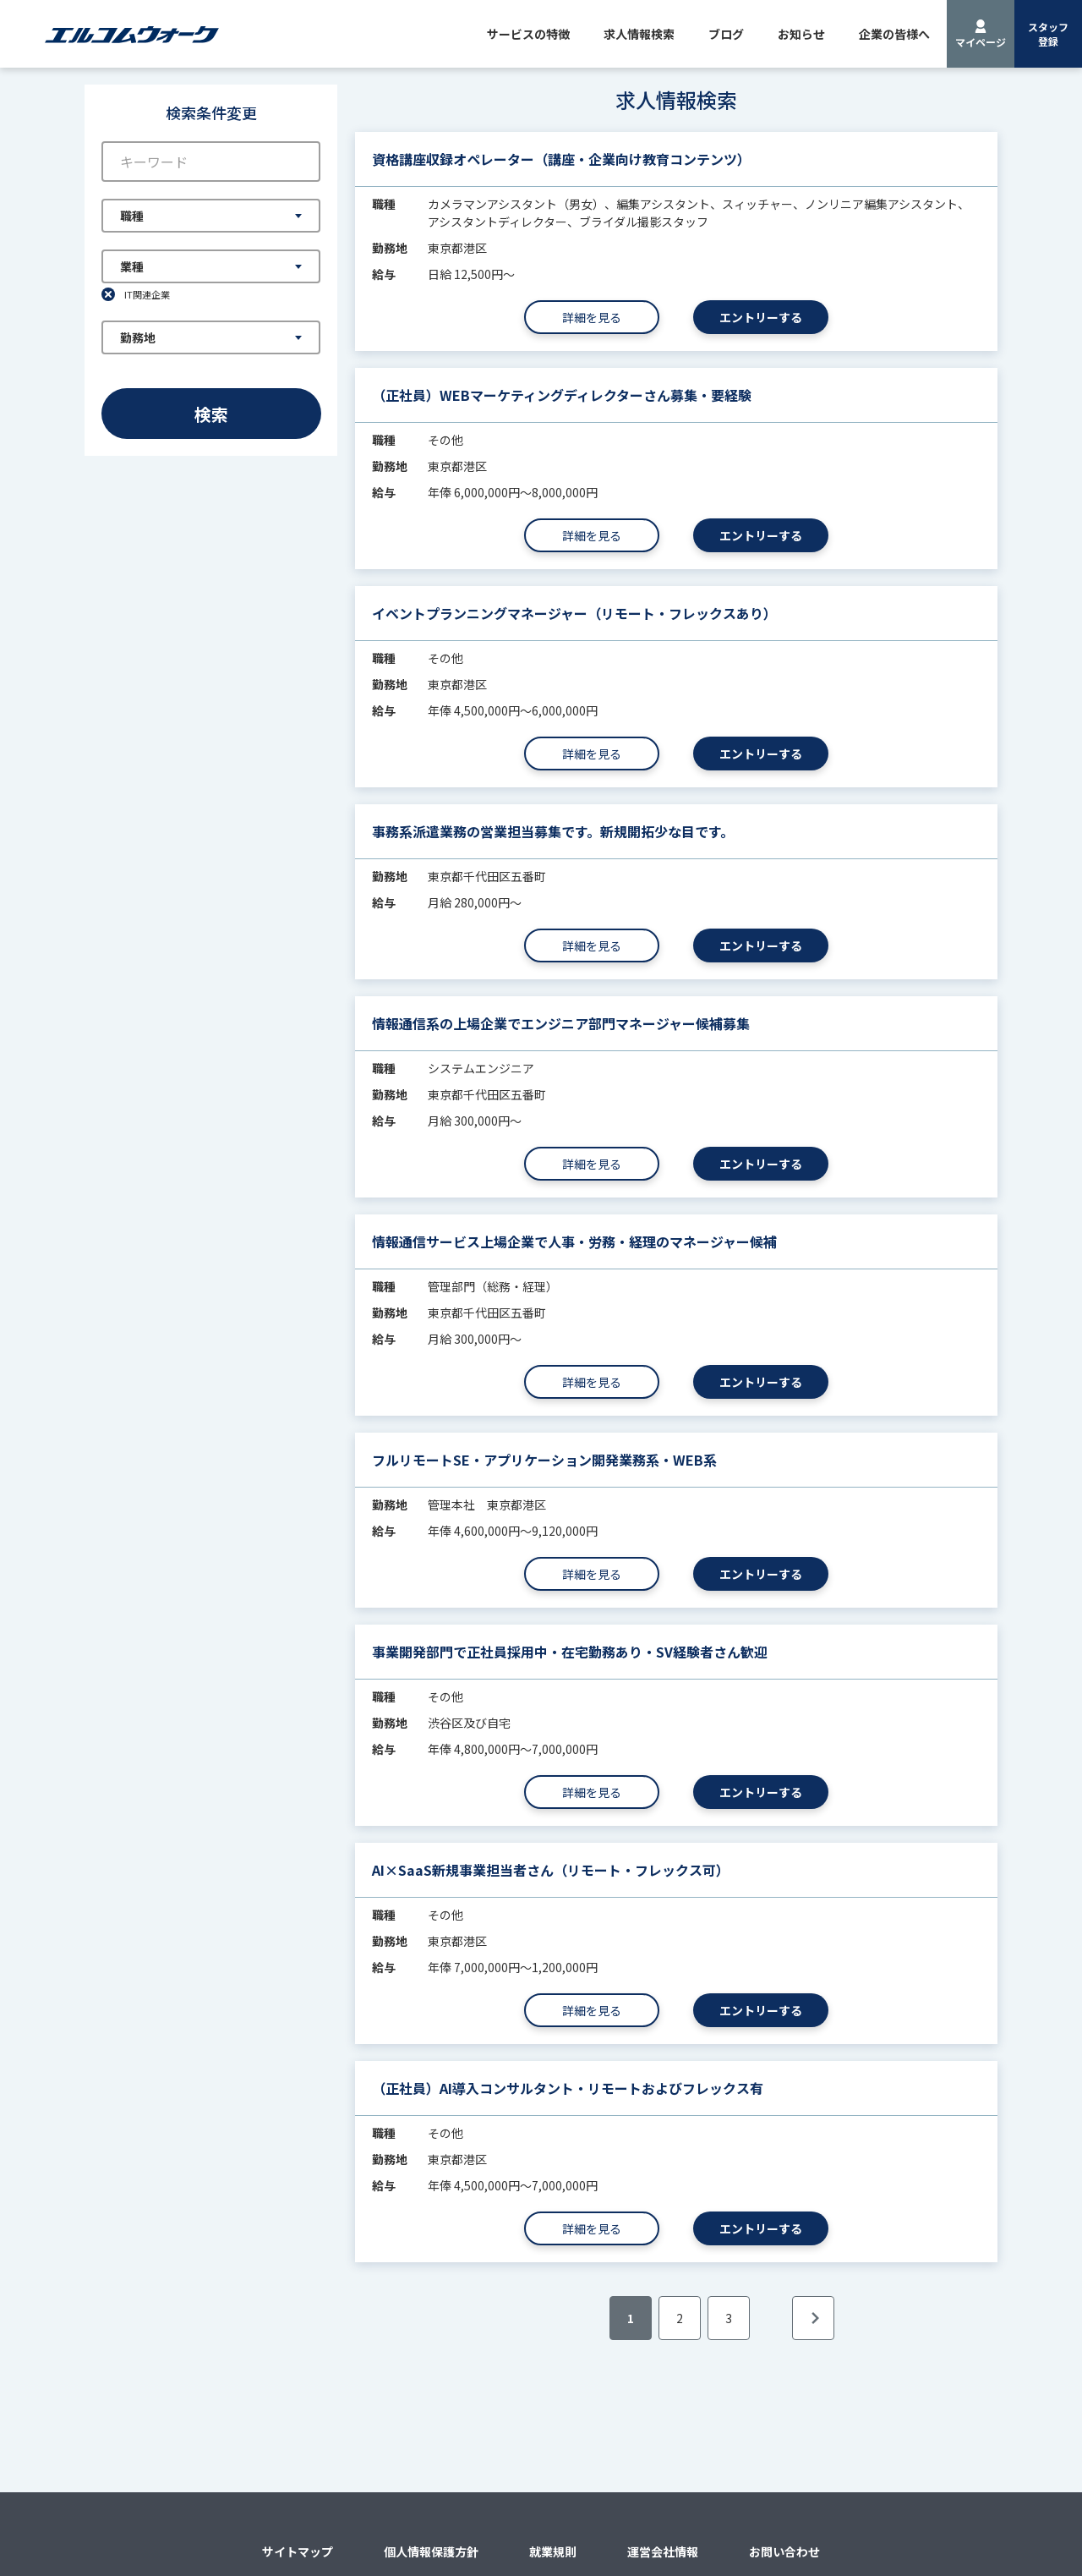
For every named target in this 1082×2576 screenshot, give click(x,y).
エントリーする (760, 317)
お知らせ (801, 33)
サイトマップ (297, 2551)
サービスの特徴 (528, 33)
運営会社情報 (662, 2551)
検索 (211, 414)
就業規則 (553, 2551)
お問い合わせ (784, 2551)
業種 (132, 266)
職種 (132, 215)
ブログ (726, 33)
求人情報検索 (639, 33)
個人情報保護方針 (431, 2551)
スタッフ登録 (1048, 33)
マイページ (980, 42)
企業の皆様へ (894, 33)
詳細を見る (591, 317)
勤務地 (138, 337)
